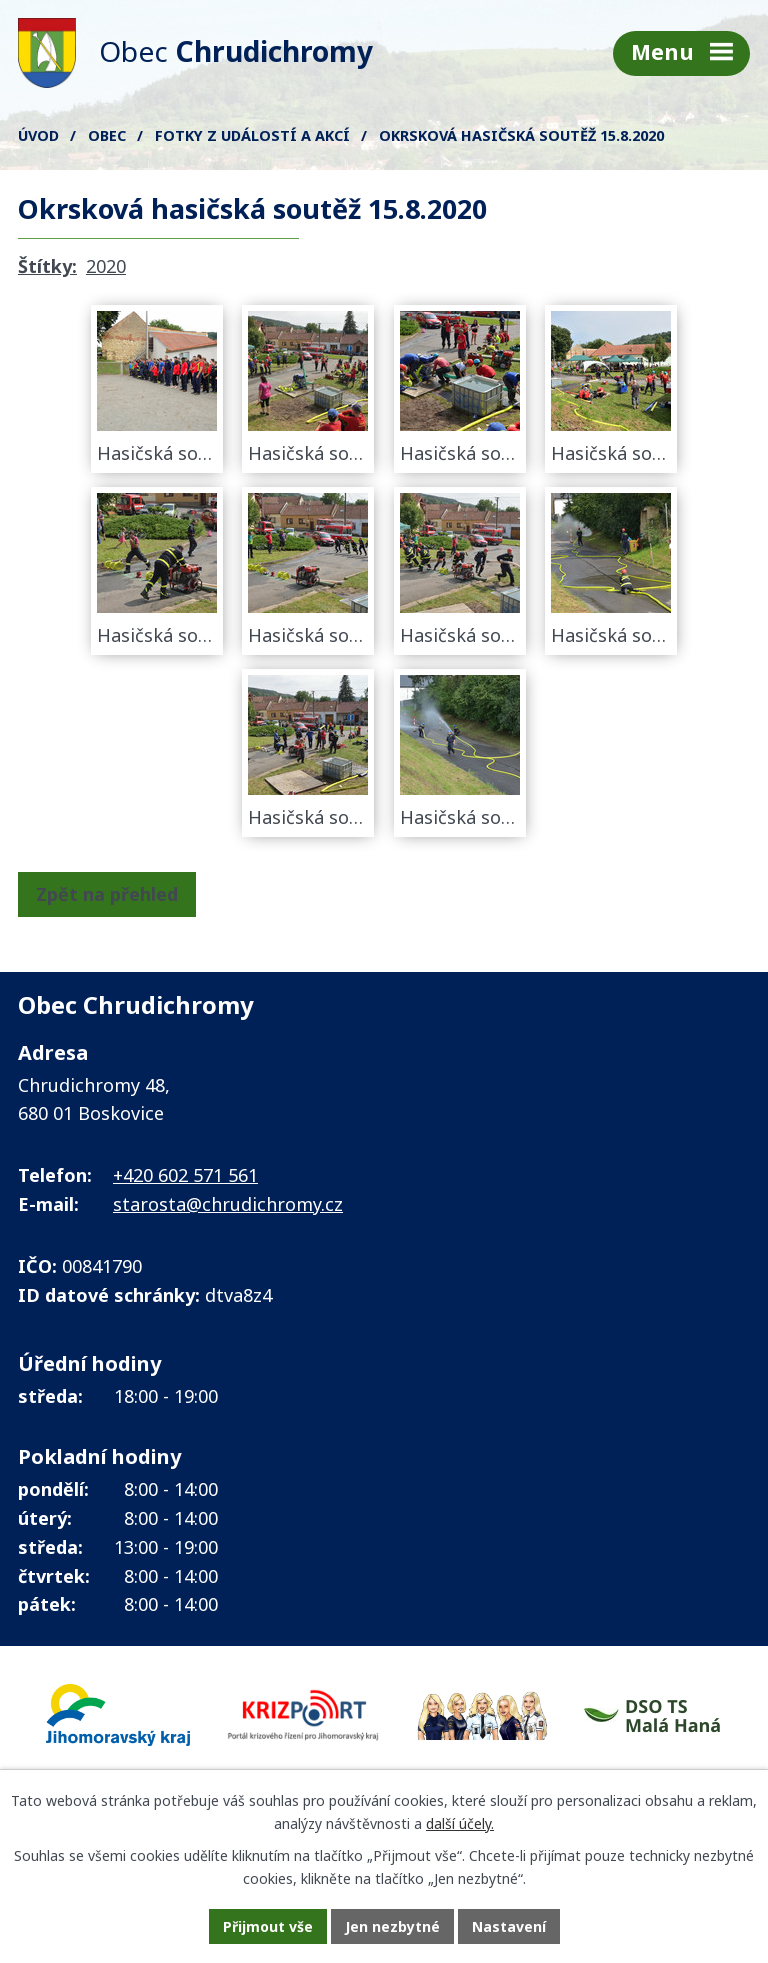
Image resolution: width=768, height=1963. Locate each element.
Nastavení (509, 1926)
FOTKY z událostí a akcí (252, 135)
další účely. (460, 1823)
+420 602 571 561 (185, 1175)
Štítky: (47, 266)
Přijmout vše (268, 1926)
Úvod (38, 135)
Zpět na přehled (107, 894)
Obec (107, 135)
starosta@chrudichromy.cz (228, 1204)
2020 (106, 266)
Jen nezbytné (392, 1926)
